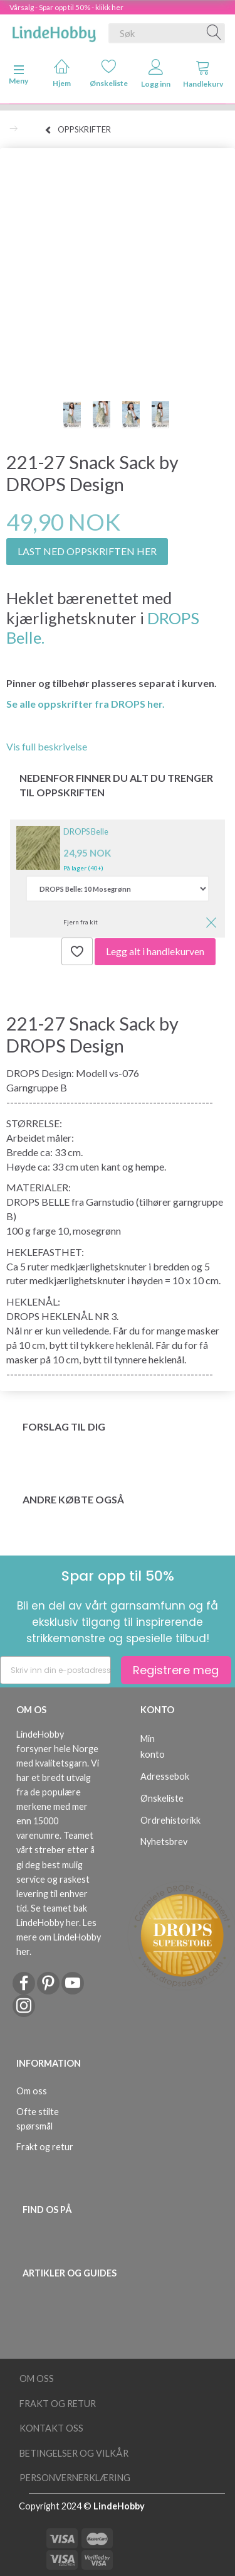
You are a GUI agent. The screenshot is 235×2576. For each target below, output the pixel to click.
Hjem (62, 73)
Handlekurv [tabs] (203, 74)
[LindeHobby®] (54, 31)
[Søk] (214, 33)
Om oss (31, 2091)
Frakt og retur (44, 2146)
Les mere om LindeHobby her (58, 1937)
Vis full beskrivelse (46, 746)
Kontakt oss (51, 2428)
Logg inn (155, 74)
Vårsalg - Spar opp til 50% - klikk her (66, 7)
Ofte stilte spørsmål (37, 2118)
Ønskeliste (109, 73)
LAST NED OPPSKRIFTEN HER (87, 551)
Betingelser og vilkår (73, 2453)
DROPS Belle (85, 831)
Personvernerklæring (74, 2477)
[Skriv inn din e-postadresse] (55, 1670)
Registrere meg (176, 1670)
